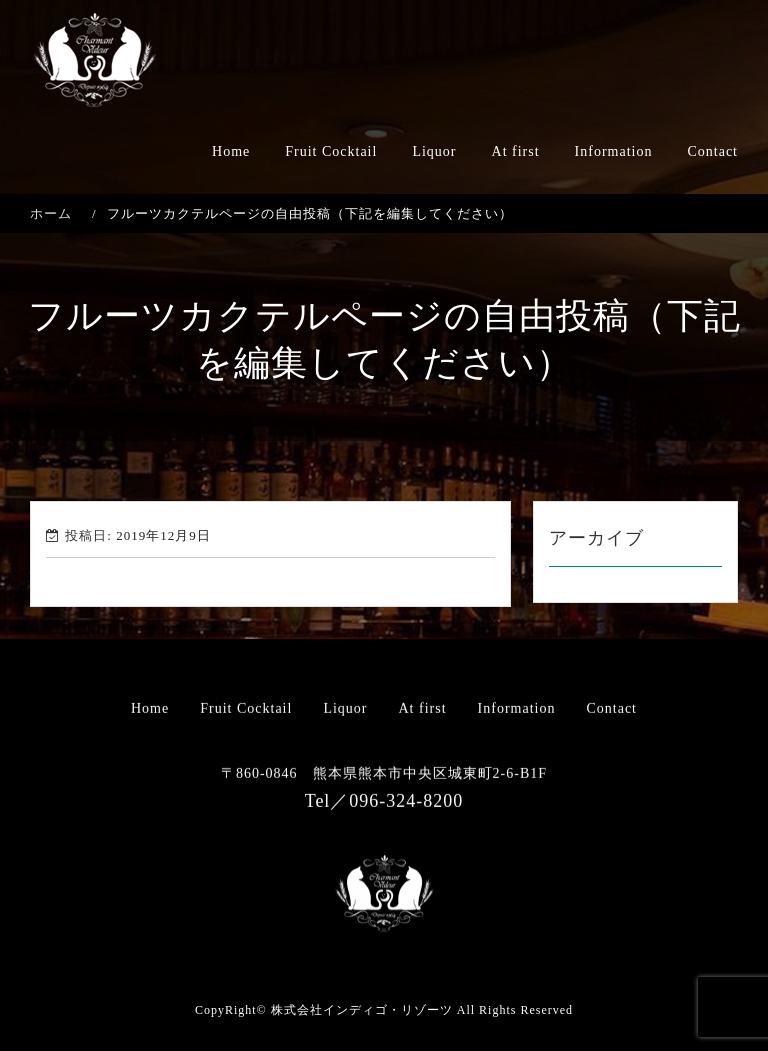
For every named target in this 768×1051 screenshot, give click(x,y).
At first (516, 151)
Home (231, 151)
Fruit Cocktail (331, 151)
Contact (712, 151)
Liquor (434, 151)
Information (614, 151)
